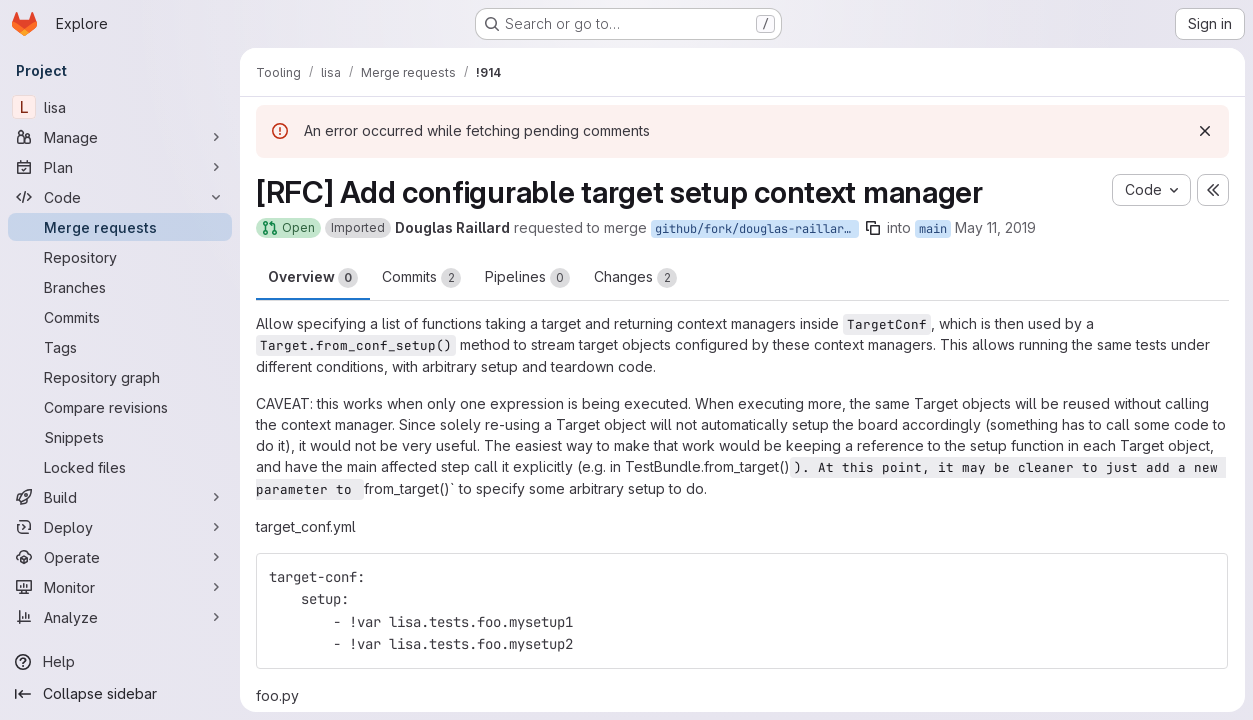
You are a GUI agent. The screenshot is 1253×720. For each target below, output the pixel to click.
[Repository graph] (120, 377)
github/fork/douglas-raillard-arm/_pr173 (757, 229)
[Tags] (120, 347)
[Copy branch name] (873, 228)
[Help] (120, 662)
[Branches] (120, 287)
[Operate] (120, 557)
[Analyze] (120, 617)
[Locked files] (120, 467)
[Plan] (120, 167)
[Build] (120, 497)
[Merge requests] (120, 227)
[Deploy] (120, 527)
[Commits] (120, 317)
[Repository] (120, 257)
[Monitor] (120, 587)
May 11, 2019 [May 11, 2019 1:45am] (995, 227)
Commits (421, 278)
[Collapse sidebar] (120, 694)
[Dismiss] (1205, 131)
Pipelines (527, 278)
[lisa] (120, 107)
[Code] (120, 197)
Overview (313, 278)
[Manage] (120, 137)
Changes (635, 278)
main (933, 229)
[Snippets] (120, 437)
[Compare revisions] (120, 407)
